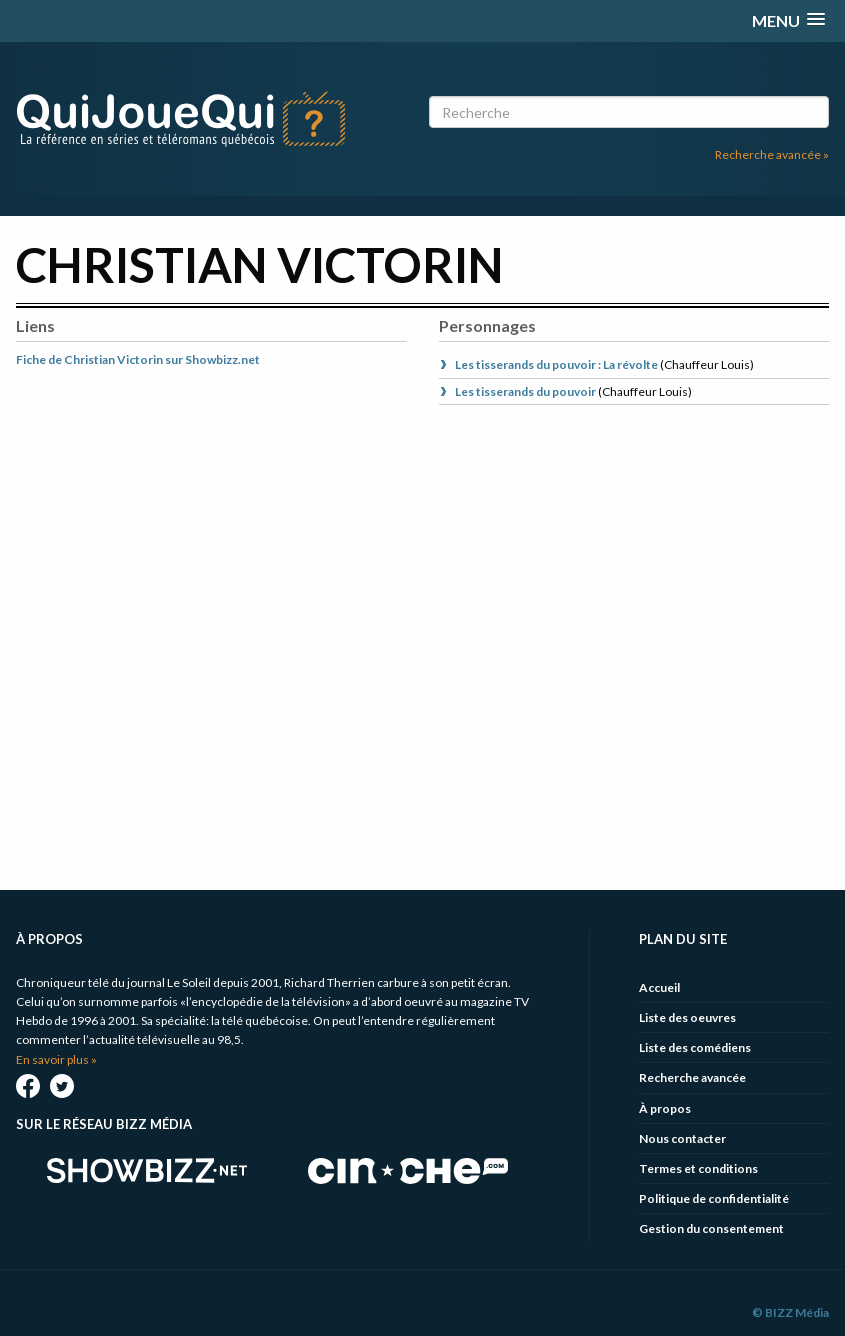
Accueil (659, 987)
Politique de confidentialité (714, 1198)
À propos (665, 1108)
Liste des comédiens (695, 1047)
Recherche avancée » (772, 154)
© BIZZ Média (790, 1312)
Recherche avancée (692, 1077)
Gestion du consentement (711, 1228)
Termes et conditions (698, 1168)
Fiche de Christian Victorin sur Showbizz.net (138, 359)
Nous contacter (682, 1138)
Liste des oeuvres (687, 1017)
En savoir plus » (56, 1059)
